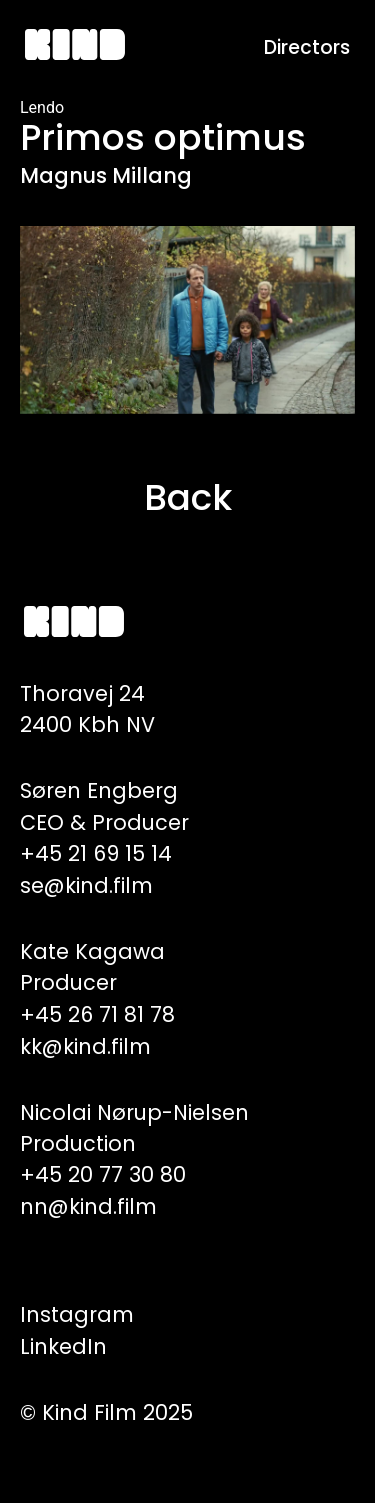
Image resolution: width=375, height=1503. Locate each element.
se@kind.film (86, 885)
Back (188, 497)
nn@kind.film (88, 1206)
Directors (307, 47)
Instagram (77, 1314)
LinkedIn (63, 1346)
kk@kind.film (85, 1046)
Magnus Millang (106, 175)
